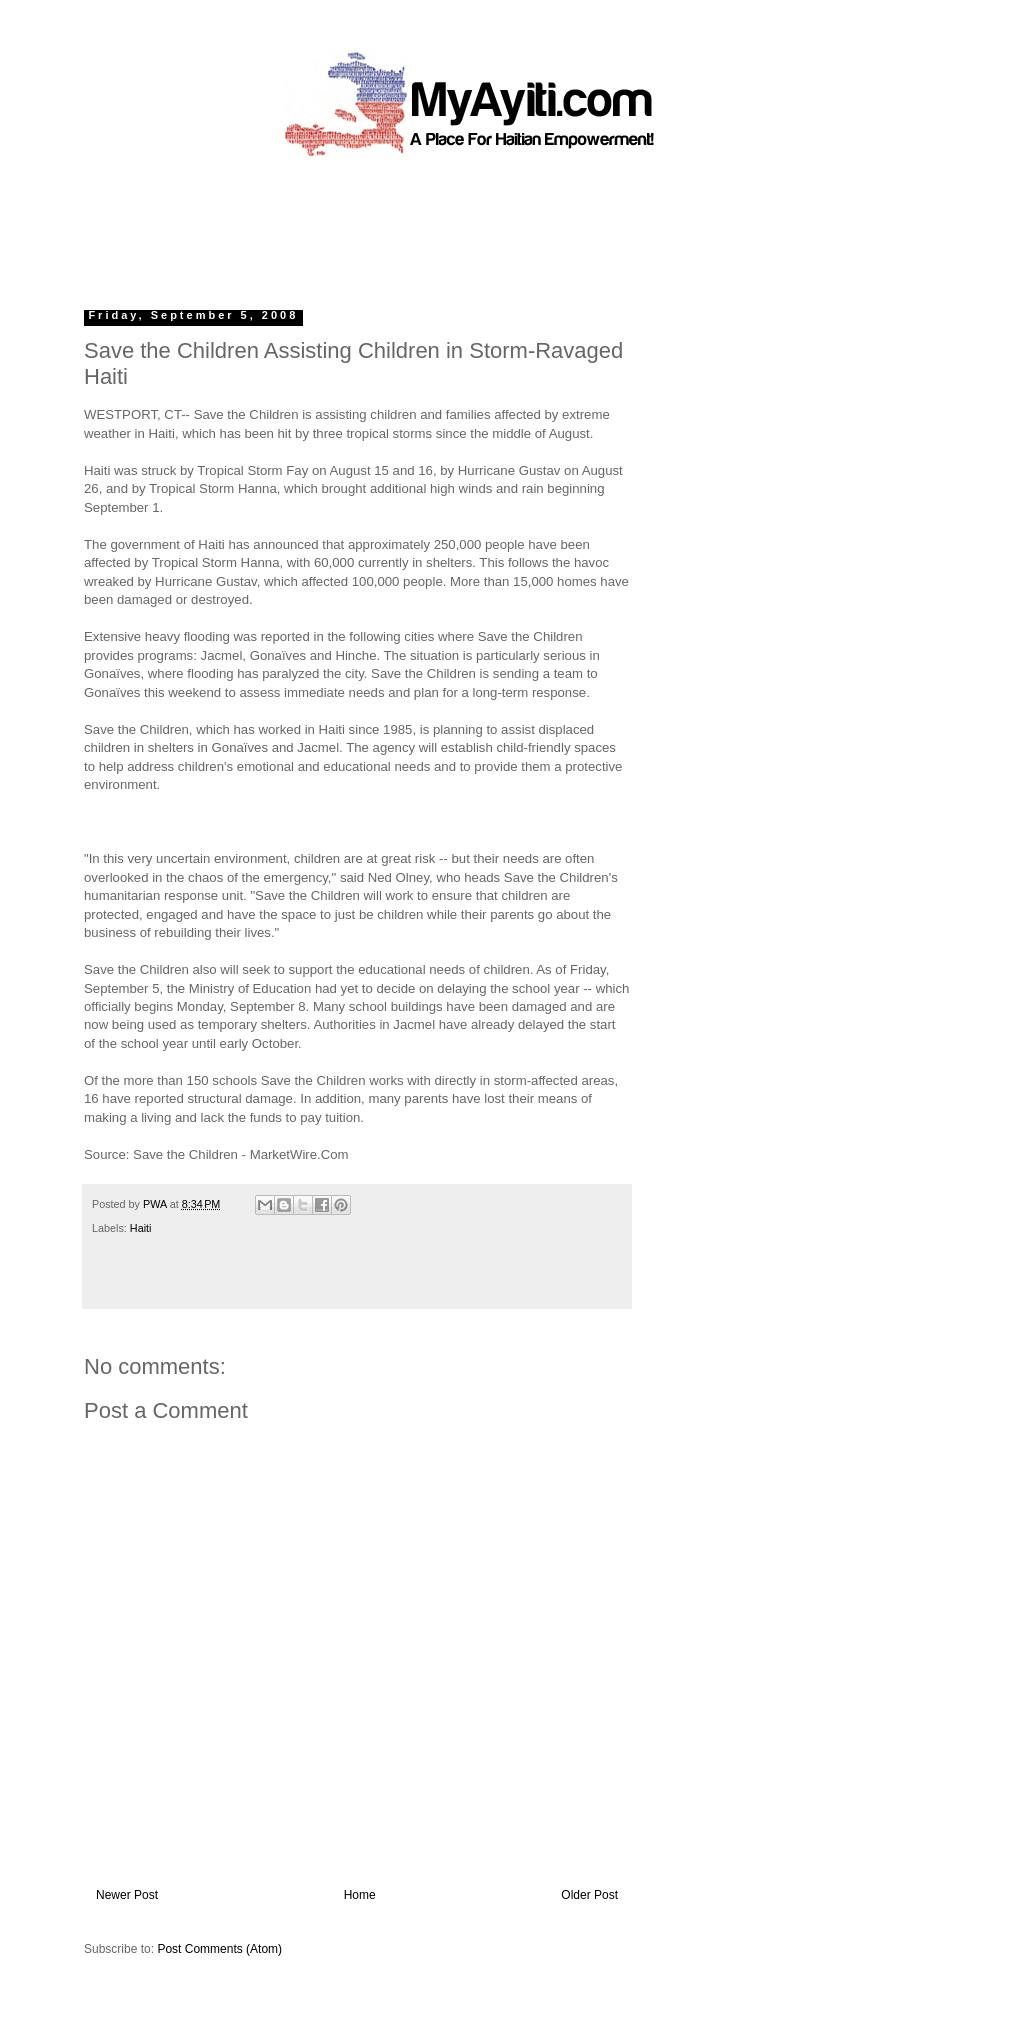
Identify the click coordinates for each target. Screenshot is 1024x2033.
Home (360, 1895)
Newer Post (127, 1895)
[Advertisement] (466, 225)
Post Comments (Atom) (219, 1949)
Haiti (141, 1228)
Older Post (589, 1895)
